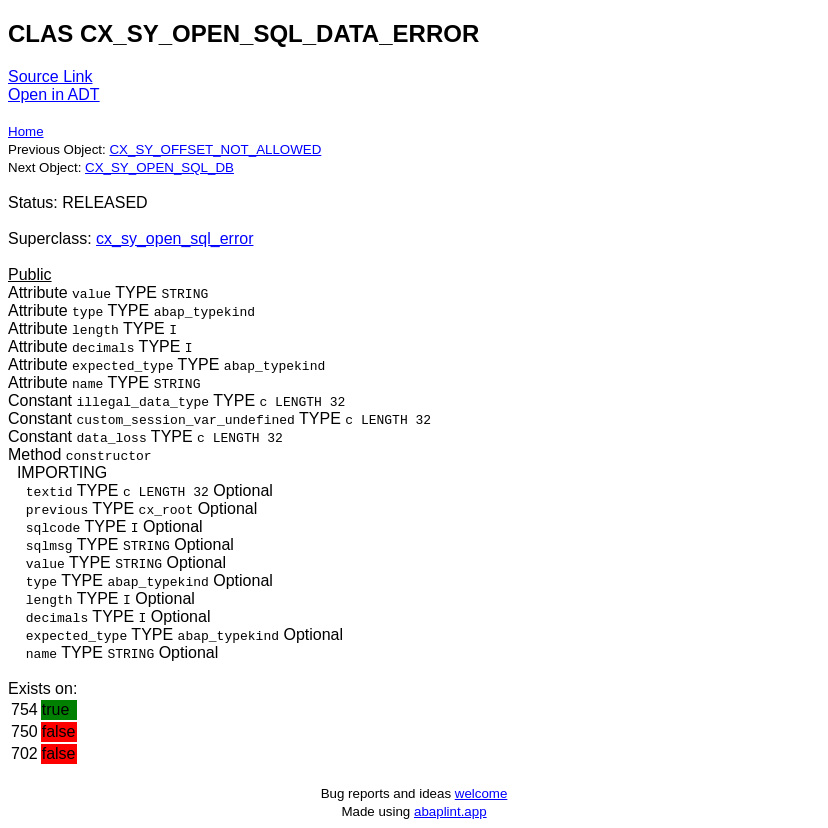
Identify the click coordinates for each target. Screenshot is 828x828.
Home (26, 131)
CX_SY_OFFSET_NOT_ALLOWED (215, 149)
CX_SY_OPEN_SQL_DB (159, 167)
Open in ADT (54, 94)
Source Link (50, 76)
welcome (481, 793)
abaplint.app (450, 811)
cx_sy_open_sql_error (174, 238)
